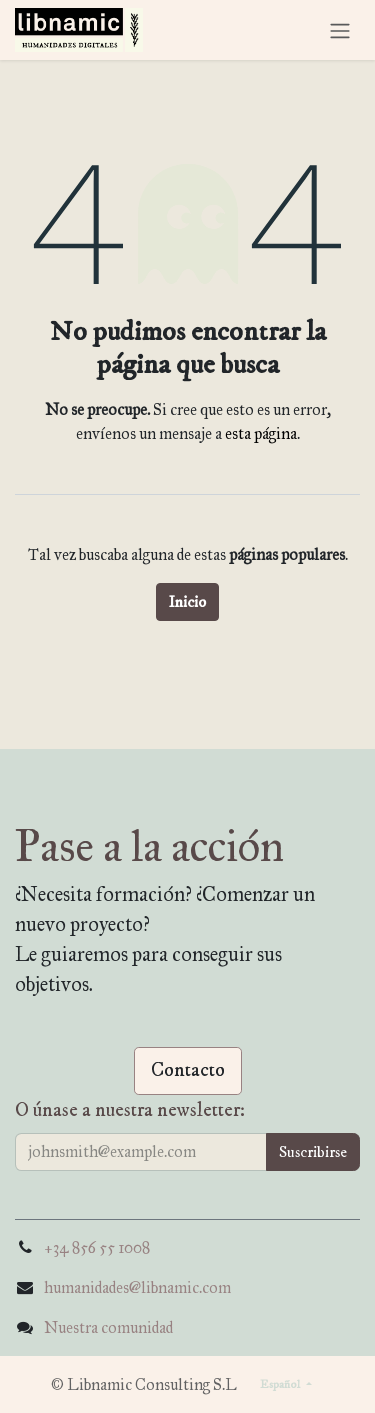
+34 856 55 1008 (97, 1247)
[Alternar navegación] (340, 29)
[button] (313, 1152)
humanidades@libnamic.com (137, 1287)
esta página (261, 433)
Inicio (187, 602)
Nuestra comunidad (108, 1327)
